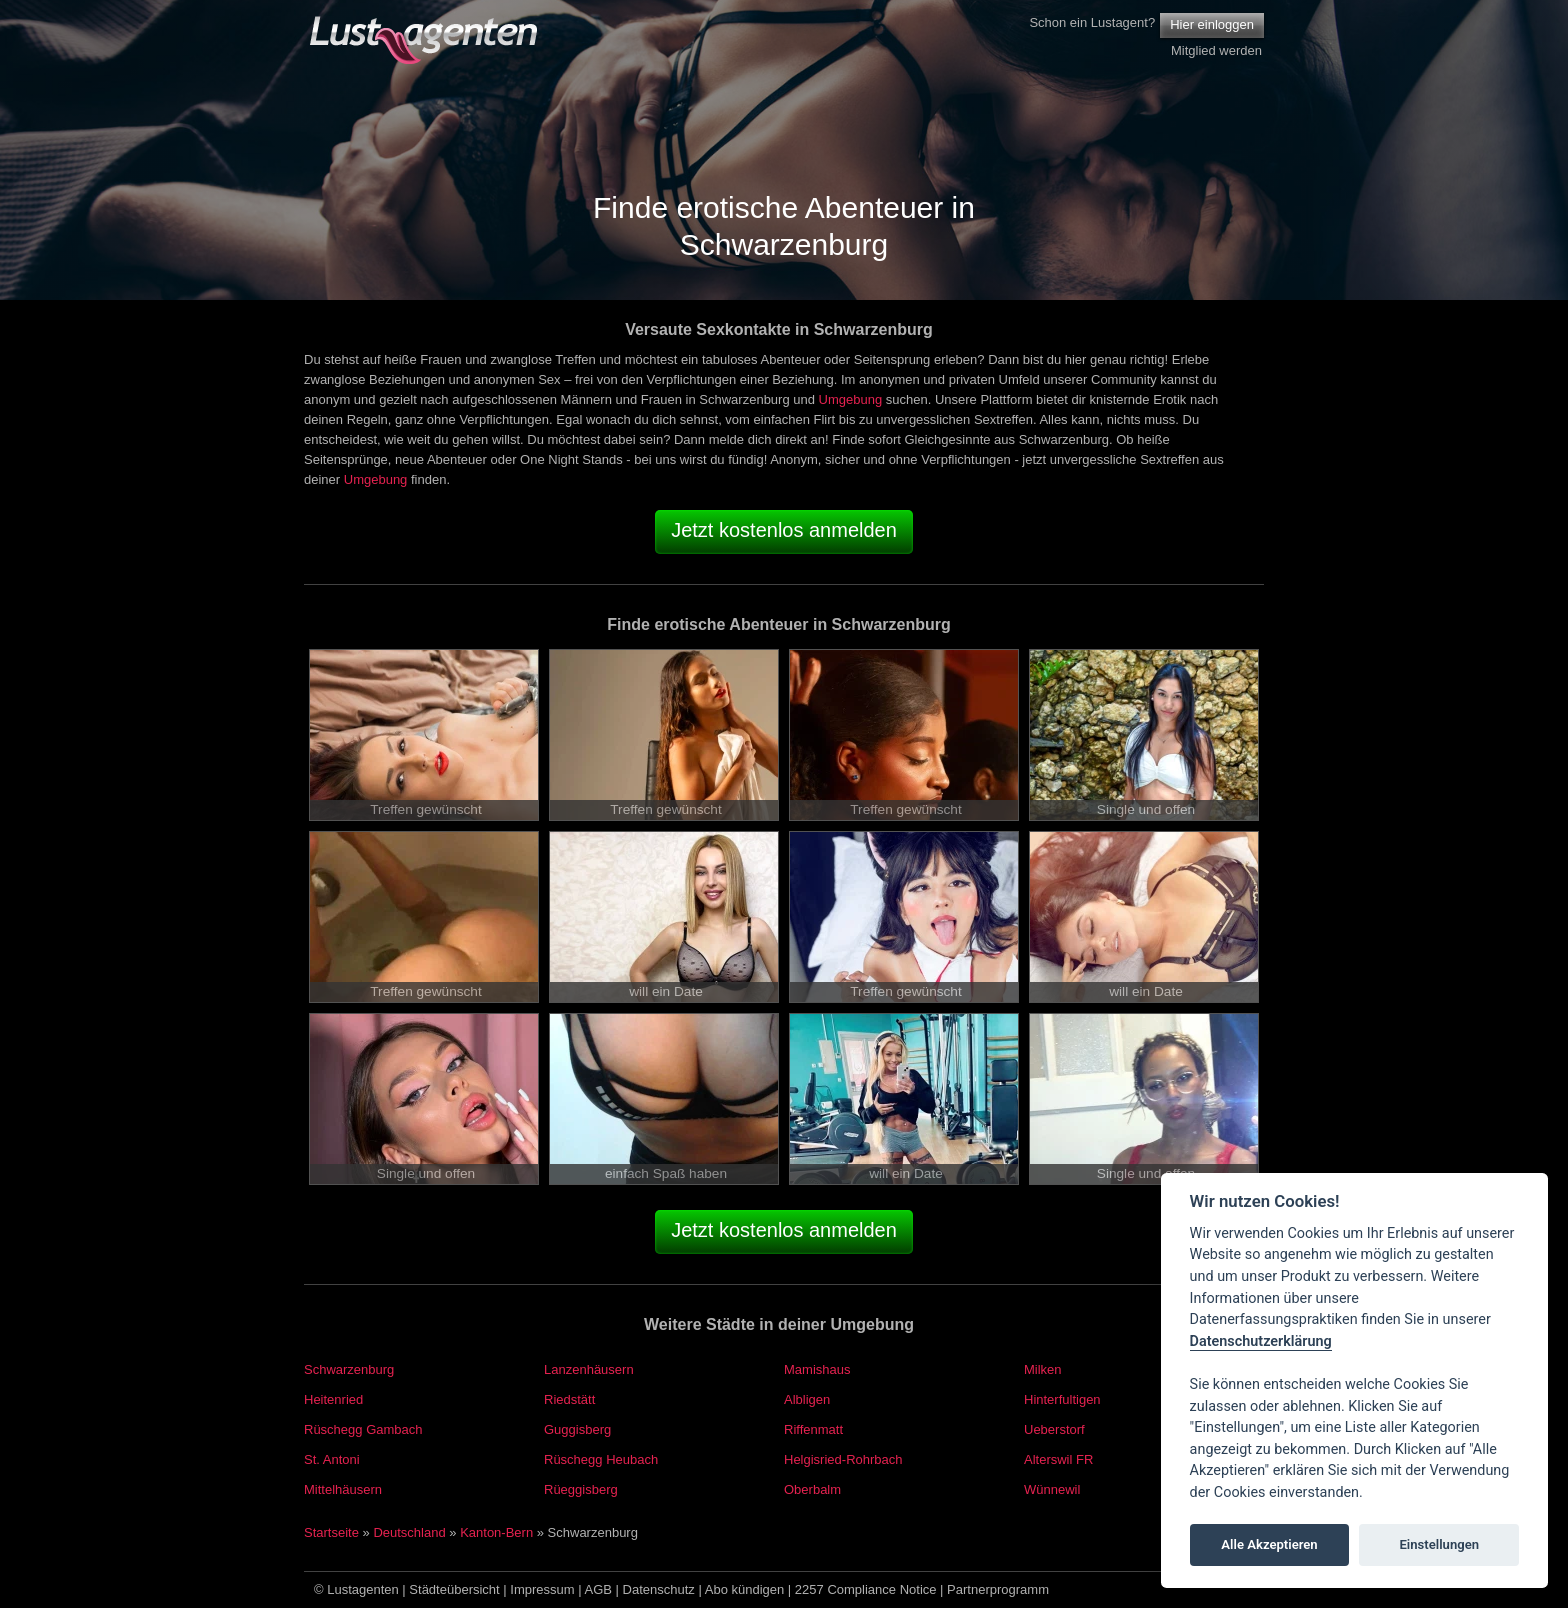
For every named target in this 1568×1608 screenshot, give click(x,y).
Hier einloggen (1212, 24)
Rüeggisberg (581, 1489)
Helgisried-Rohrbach (843, 1459)
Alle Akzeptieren (1269, 1544)
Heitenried (333, 1399)
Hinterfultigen (1062, 1399)
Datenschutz (659, 1589)
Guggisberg (577, 1429)
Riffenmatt (813, 1429)
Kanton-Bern (496, 1532)
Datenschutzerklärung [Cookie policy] (1261, 1341)
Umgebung (851, 399)
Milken (1043, 1369)
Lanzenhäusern (589, 1369)
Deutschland (409, 1532)
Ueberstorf (1054, 1429)
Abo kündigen (745, 1589)
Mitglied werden (1216, 50)
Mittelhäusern (343, 1489)
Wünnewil (1052, 1489)
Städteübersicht (454, 1589)
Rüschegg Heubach (601, 1459)
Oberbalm (812, 1489)
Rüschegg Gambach (363, 1429)
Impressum (542, 1589)
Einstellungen (1439, 1544)
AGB (598, 1589)
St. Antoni (332, 1459)
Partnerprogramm (998, 1589)
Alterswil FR (1058, 1459)
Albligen (807, 1399)
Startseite (331, 1532)
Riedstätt (569, 1399)
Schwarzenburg (349, 1369)
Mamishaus (817, 1369)
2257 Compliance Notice (866, 1589)
